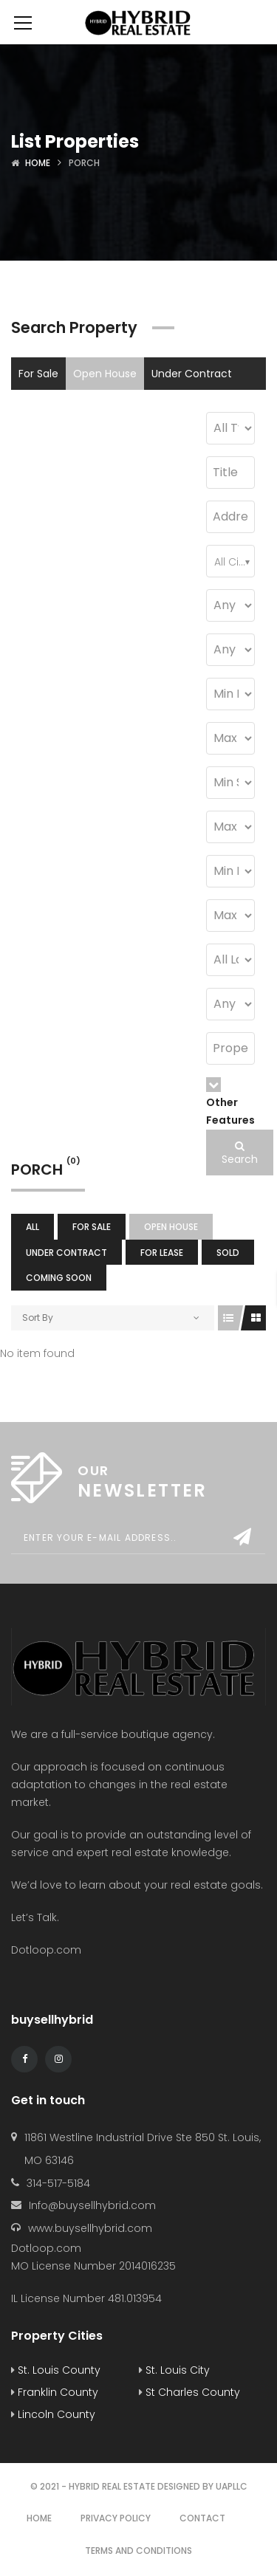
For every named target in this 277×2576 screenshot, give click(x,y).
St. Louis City (174, 2370)
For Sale (38, 373)
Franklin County (54, 2392)
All (32, 1226)
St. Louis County (55, 2370)
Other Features (230, 1102)
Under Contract (191, 373)
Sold (92, 406)
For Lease (42, 406)
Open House (105, 373)
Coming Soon (152, 406)
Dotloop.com (47, 1950)
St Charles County (189, 2392)
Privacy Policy (116, 2518)
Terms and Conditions (138, 2550)
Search (240, 1154)
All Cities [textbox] (234, 561)
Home (37, 163)
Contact (202, 2518)
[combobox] (230, 561)
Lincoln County (53, 2414)
